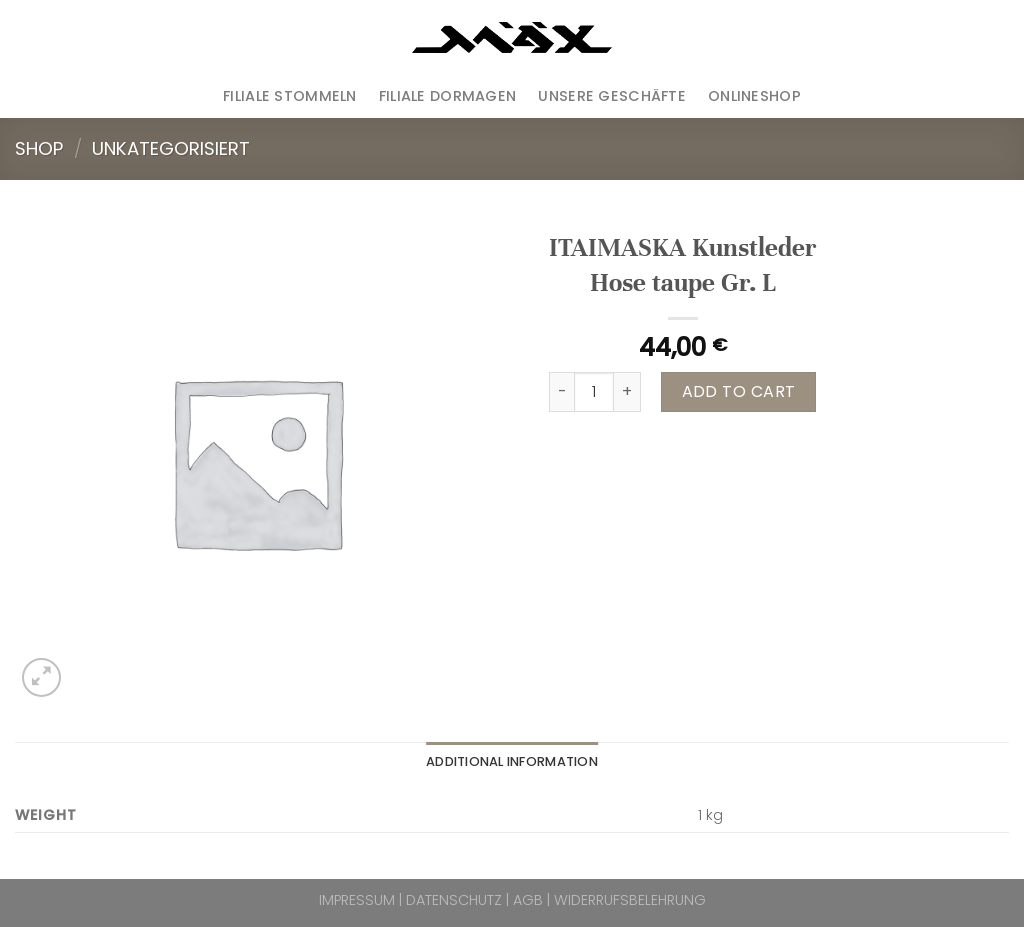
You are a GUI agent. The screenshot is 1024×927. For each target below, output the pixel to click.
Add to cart (739, 391)
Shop (39, 148)
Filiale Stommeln (290, 96)
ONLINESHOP (754, 96)
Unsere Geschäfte (612, 96)
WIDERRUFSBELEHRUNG (630, 900)
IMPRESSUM (357, 900)
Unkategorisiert (171, 148)
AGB (528, 900)
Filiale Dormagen (448, 96)
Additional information (512, 761)
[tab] (512, 762)
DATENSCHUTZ (454, 900)
